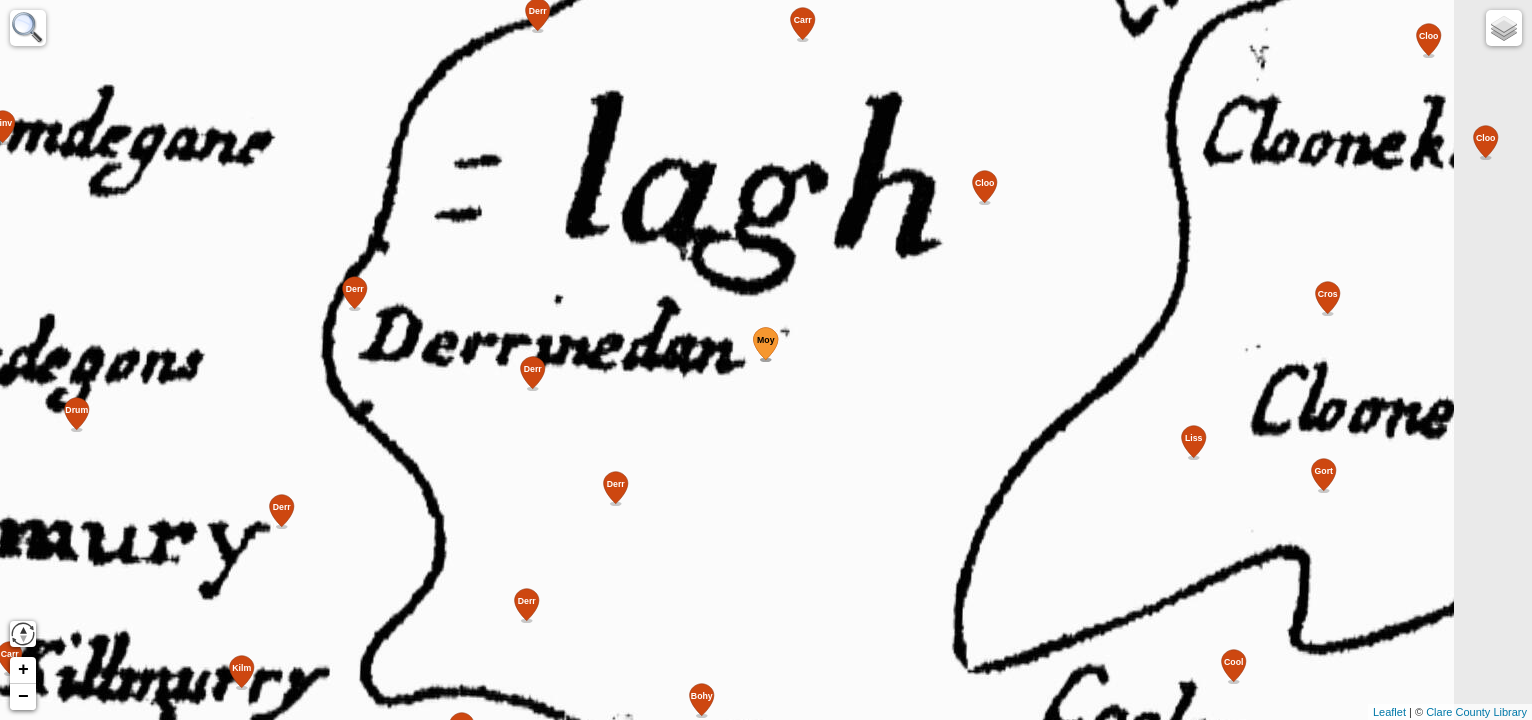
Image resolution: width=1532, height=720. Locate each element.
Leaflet (1389, 712)
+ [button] (23, 670)
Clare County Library (1476, 712)
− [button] (23, 697)
